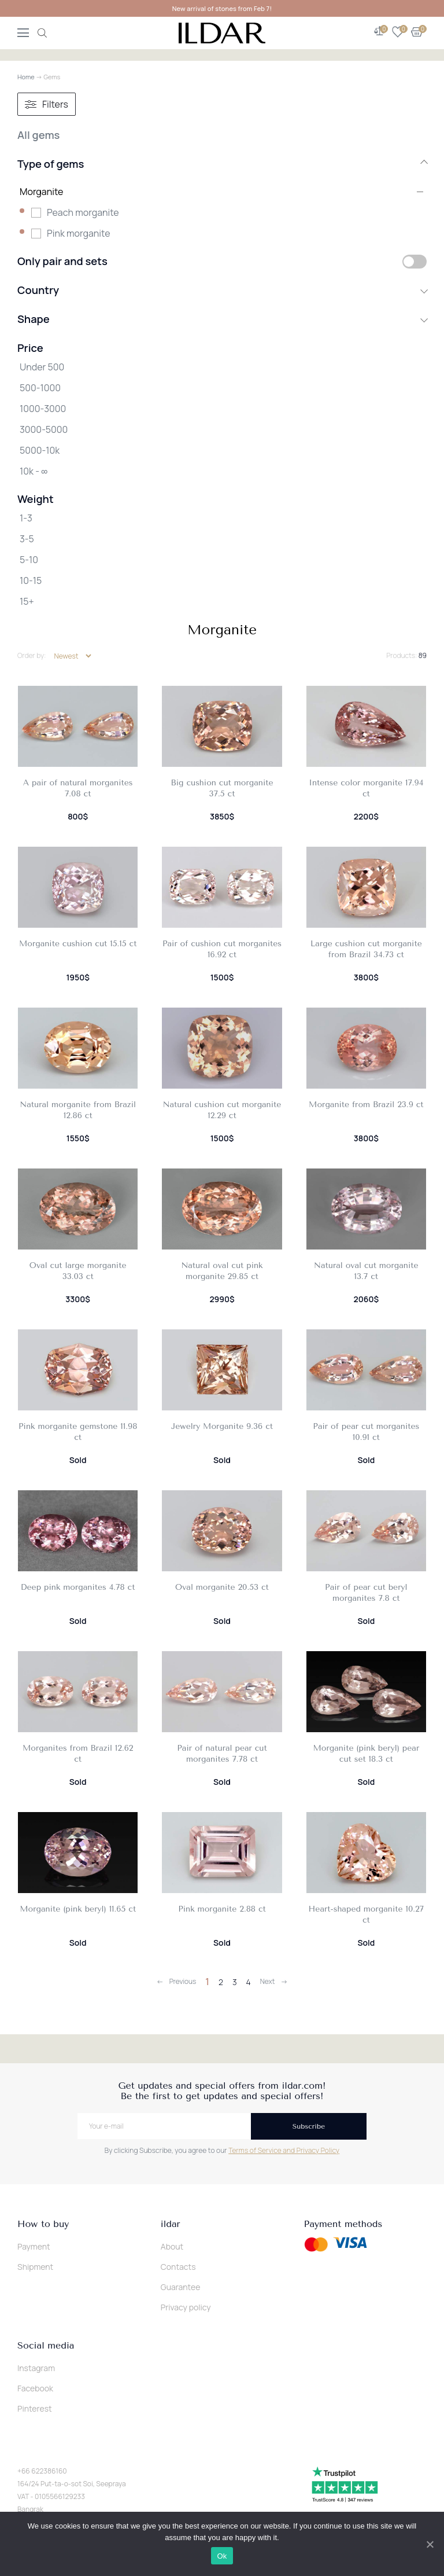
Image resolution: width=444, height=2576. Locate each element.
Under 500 (42, 367)
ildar (170, 2224)
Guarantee (181, 2286)
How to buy (43, 2224)
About (172, 2246)
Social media (45, 2345)
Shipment (35, 2266)
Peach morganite (83, 212)
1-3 (26, 518)
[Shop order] (72, 656)
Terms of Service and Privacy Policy (283, 2150)
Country (222, 289)
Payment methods (343, 2224)
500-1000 (40, 387)
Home (26, 76)
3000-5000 (44, 429)
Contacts (178, 2266)
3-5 (27, 538)
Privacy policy (186, 2307)
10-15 (31, 580)
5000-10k (40, 450)
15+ (27, 601)
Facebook (35, 2388)
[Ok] (429, 2544)
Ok (222, 2556)
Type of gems (222, 163)
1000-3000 (43, 408)
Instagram (36, 2367)
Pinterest (34, 2408)
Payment (33, 2246)
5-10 (29, 559)
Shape (222, 318)
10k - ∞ (33, 471)
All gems (38, 134)
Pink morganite (78, 233)
